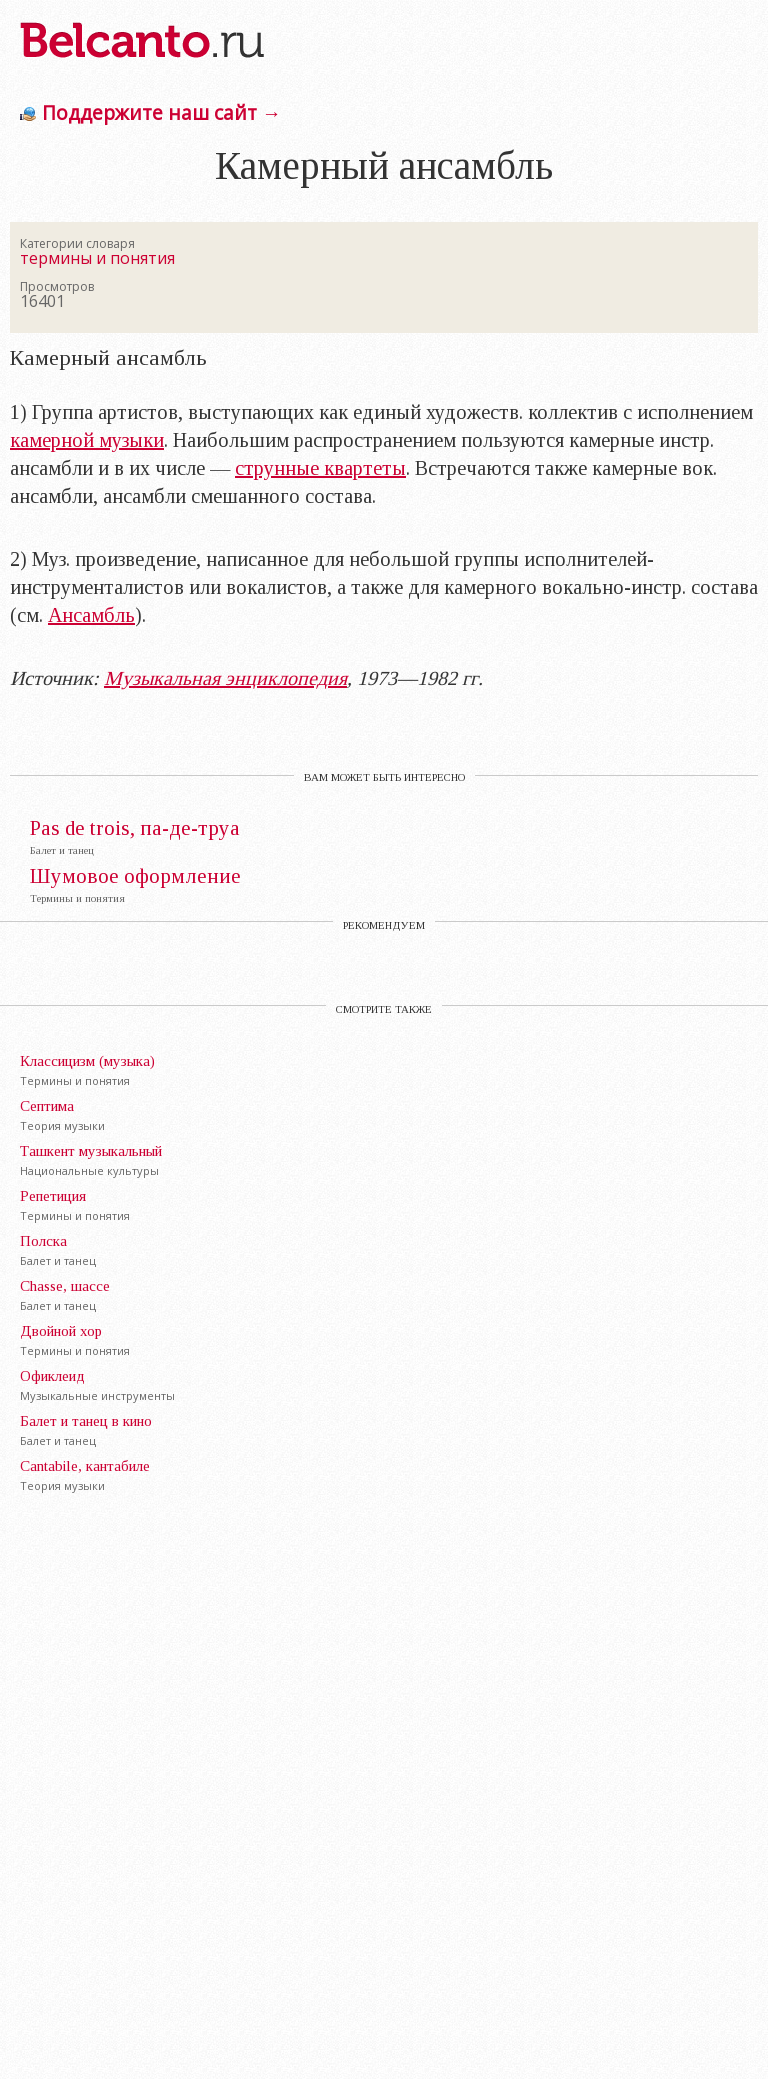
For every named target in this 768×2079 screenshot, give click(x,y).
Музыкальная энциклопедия (225, 678)
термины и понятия (97, 258)
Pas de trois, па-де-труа (135, 828)
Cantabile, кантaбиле (85, 1466)
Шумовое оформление (135, 876)
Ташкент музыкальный (91, 1151)
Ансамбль (91, 615)
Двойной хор (61, 1331)
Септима (47, 1106)
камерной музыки (87, 440)
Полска (43, 1241)
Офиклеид (52, 1376)
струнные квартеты (320, 468)
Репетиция (53, 1196)
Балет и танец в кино (86, 1421)
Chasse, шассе (65, 1286)
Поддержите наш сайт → (161, 112)
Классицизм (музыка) (87, 1061)
